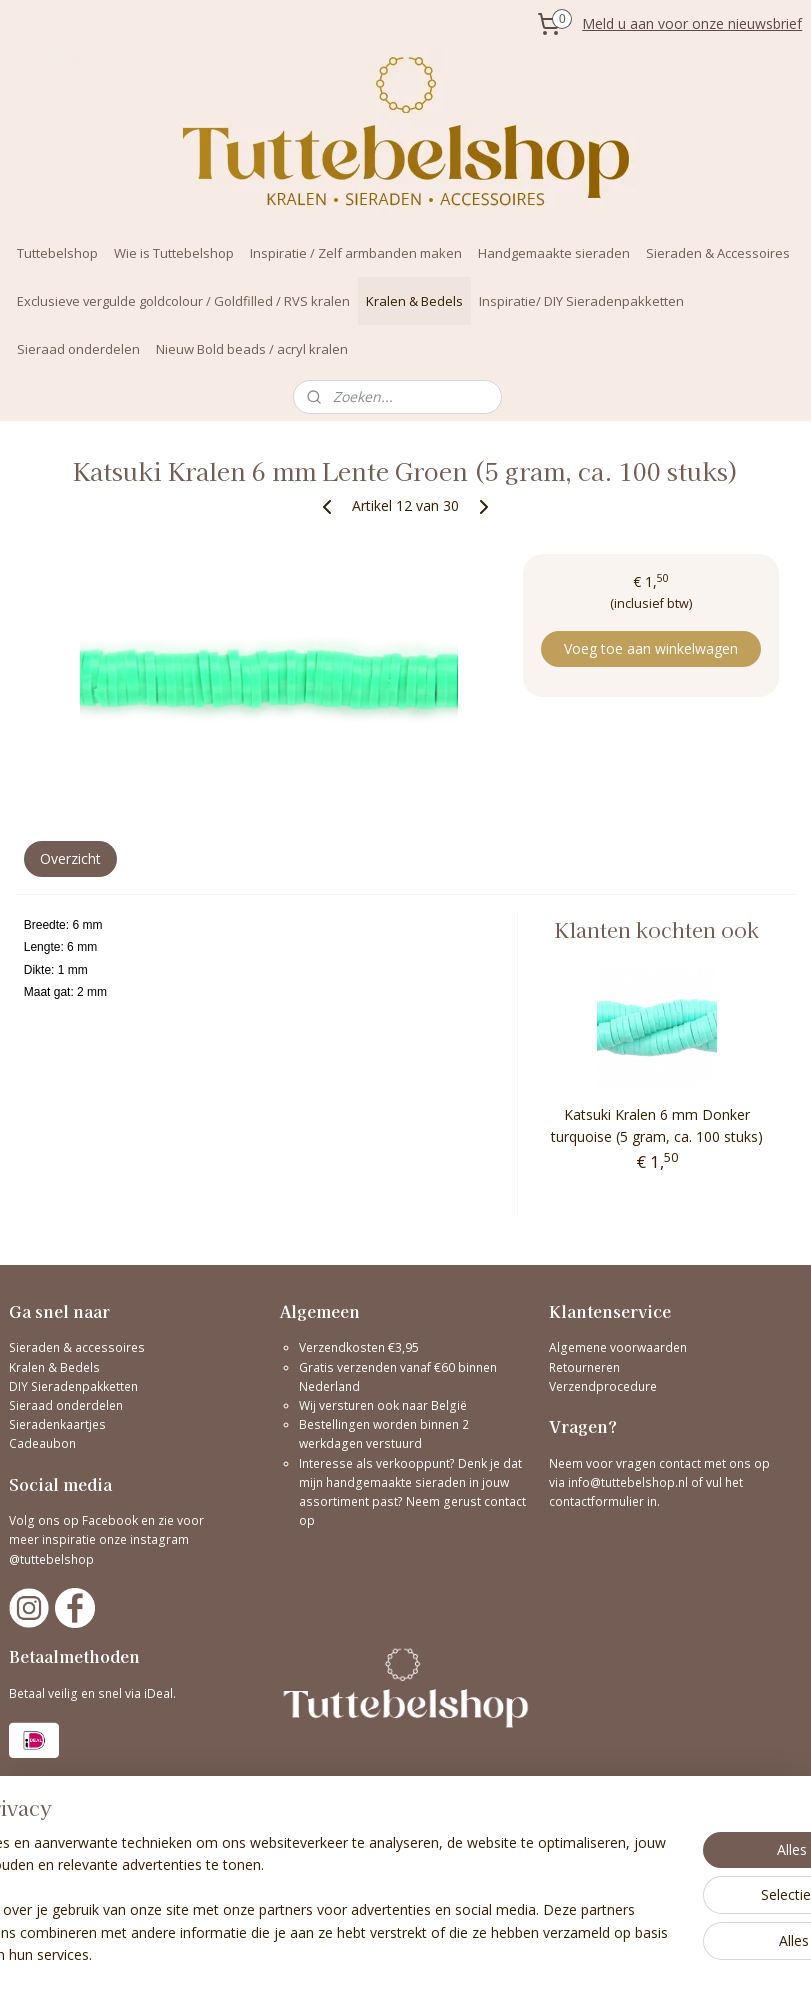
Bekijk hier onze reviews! (78, 1825)
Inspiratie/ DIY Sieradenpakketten (581, 301)
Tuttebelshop (57, 253)
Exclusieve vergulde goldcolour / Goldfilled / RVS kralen (183, 301)
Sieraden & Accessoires (718, 253)
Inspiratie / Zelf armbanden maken (356, 253)
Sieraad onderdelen (78, 349)
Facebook (110, 1520)
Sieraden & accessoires (77, 1347)
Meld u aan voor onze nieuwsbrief (692, 23)
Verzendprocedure (603, 1386)
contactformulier (598, 1501)
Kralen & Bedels (414, 301)
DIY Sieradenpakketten (73, 1386)
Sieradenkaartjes (57, 1424)
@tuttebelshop (53, 1559)
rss (535, 1953)
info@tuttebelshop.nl (628, 1482)
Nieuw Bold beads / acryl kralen (252, 349)
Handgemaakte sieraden (554, 253)
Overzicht (70, 858)
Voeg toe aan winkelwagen (651, 648)
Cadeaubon (42, 1443)
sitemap (493, 1953)
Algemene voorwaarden (618, 1347)
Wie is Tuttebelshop (174, 253)
